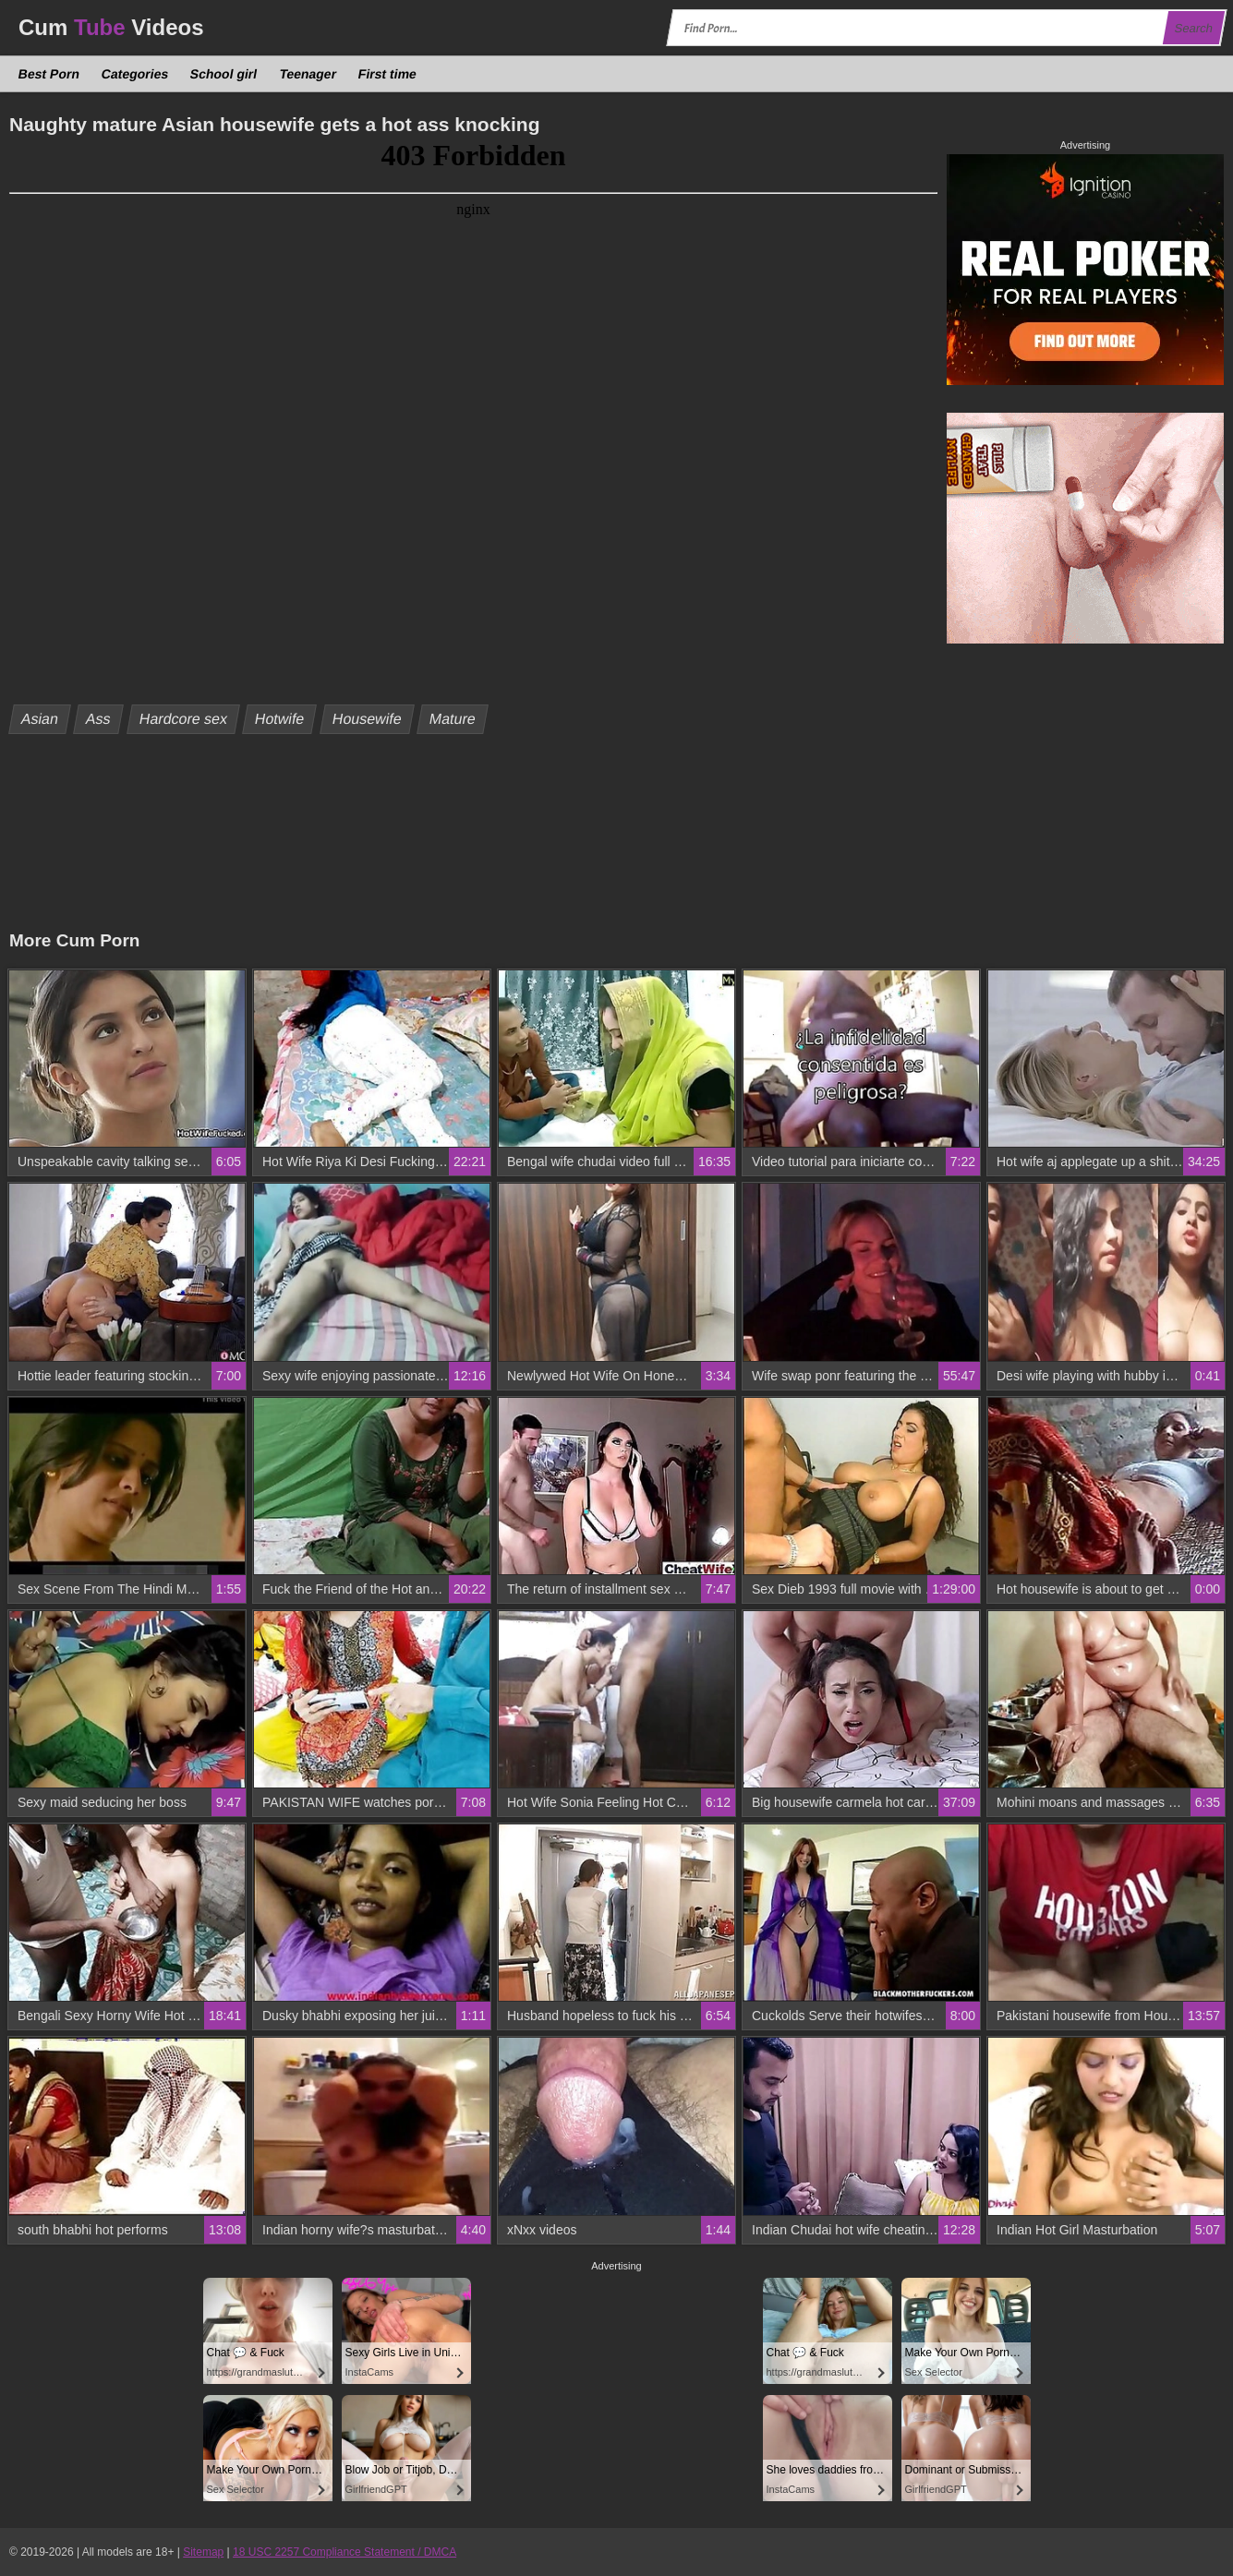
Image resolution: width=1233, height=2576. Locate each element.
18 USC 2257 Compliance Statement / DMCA (344, 2552)
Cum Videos (111, 27)
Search (1193, 28)
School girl (224, 73)
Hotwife (280, 719)
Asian (40, 719)
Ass (99, 719)
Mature (453, 719)
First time (387, 73)
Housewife (368, 719)
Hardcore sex (183, 719)
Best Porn (49, 73)
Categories (135, 73)
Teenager (307, 73)
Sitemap (203, 2552)
